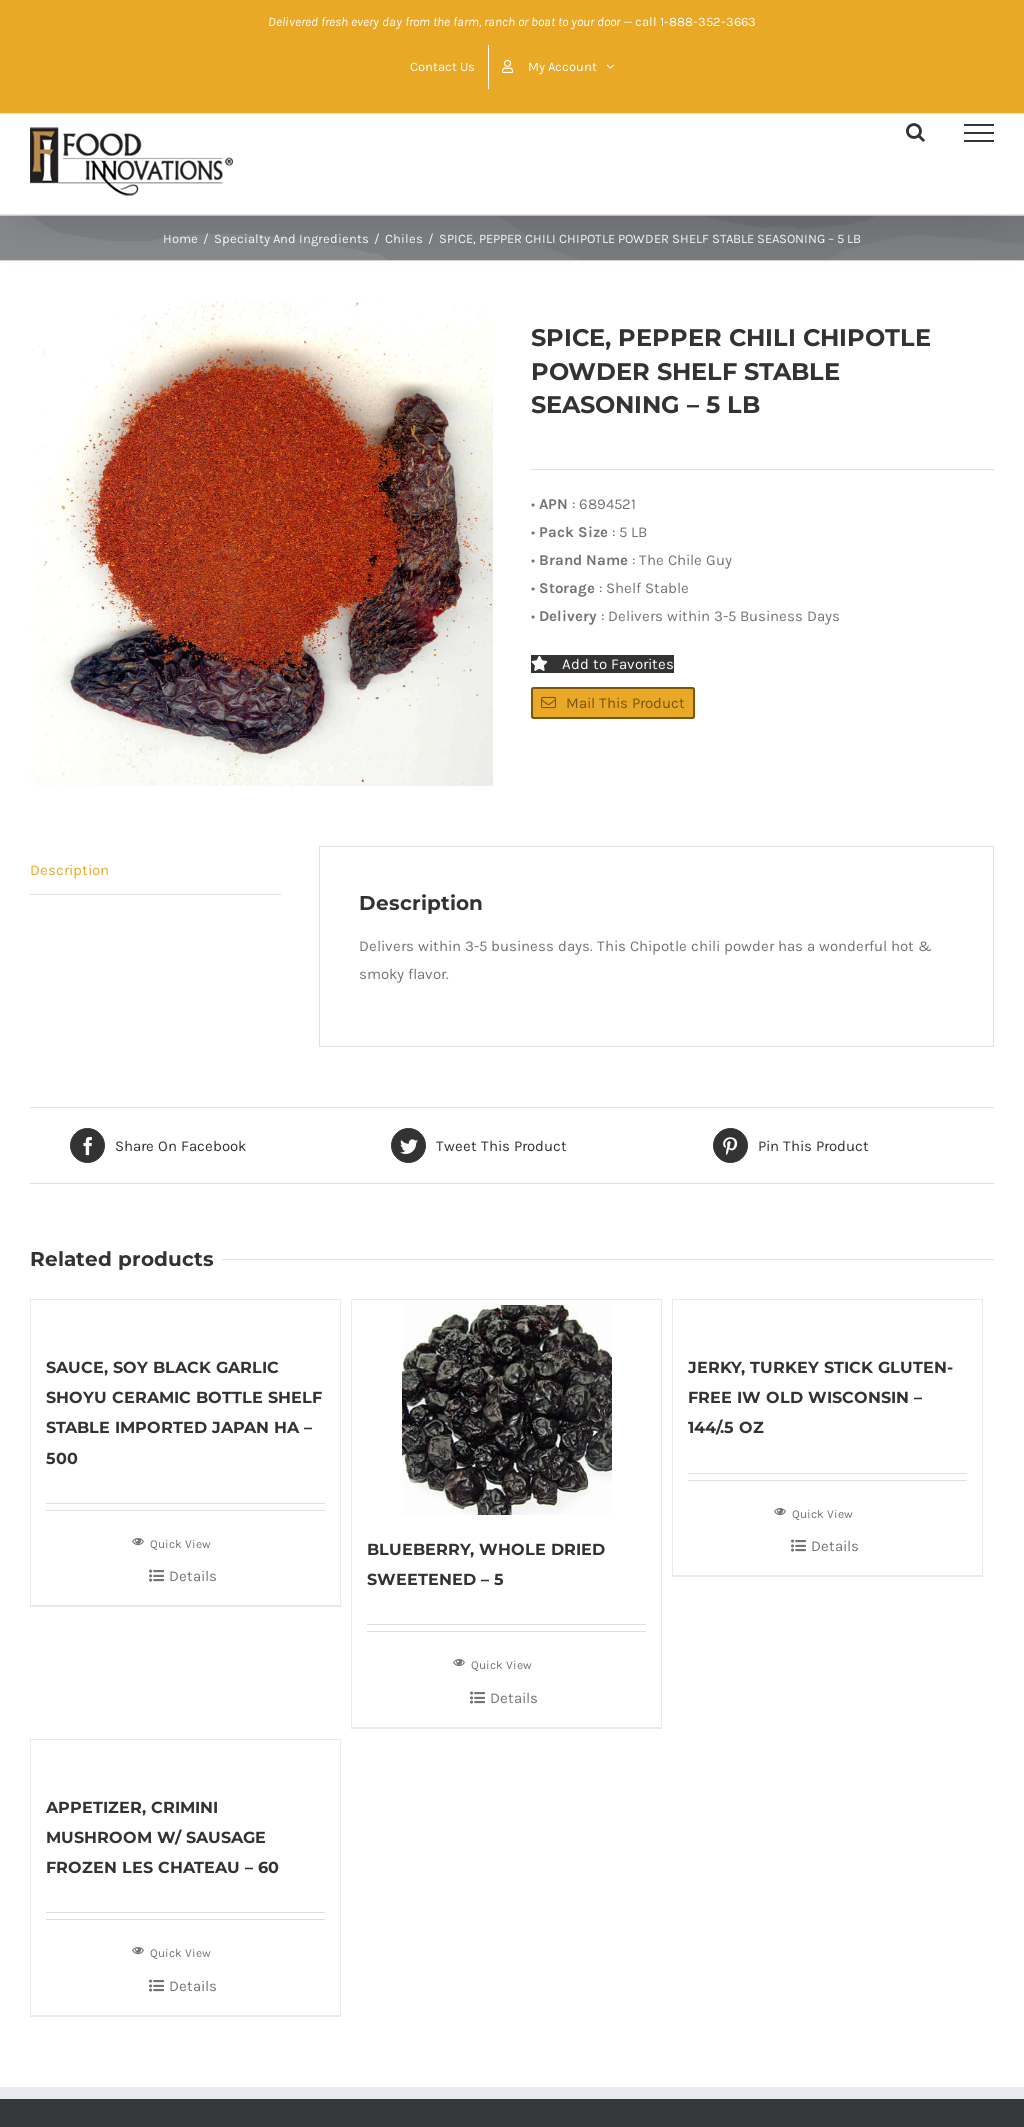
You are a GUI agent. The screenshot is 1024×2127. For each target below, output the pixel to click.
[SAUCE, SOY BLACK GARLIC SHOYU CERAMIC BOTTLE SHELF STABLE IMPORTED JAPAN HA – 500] (185, 1316)
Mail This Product (613, 703)
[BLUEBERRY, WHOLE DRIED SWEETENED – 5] (506, 1407)
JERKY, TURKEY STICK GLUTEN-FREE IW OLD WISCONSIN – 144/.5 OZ (820, 1397)
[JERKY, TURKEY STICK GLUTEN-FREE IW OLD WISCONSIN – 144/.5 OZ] (827, 1316)
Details (193, 1576)
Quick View (171, 1542)
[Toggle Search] (915, 132)
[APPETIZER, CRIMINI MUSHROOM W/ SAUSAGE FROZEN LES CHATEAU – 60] (185, 1756)
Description (69, 870)
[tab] (155, 870)
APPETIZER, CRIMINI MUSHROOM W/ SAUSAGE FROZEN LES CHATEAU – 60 (162, 1837)
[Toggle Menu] (979, 133)
